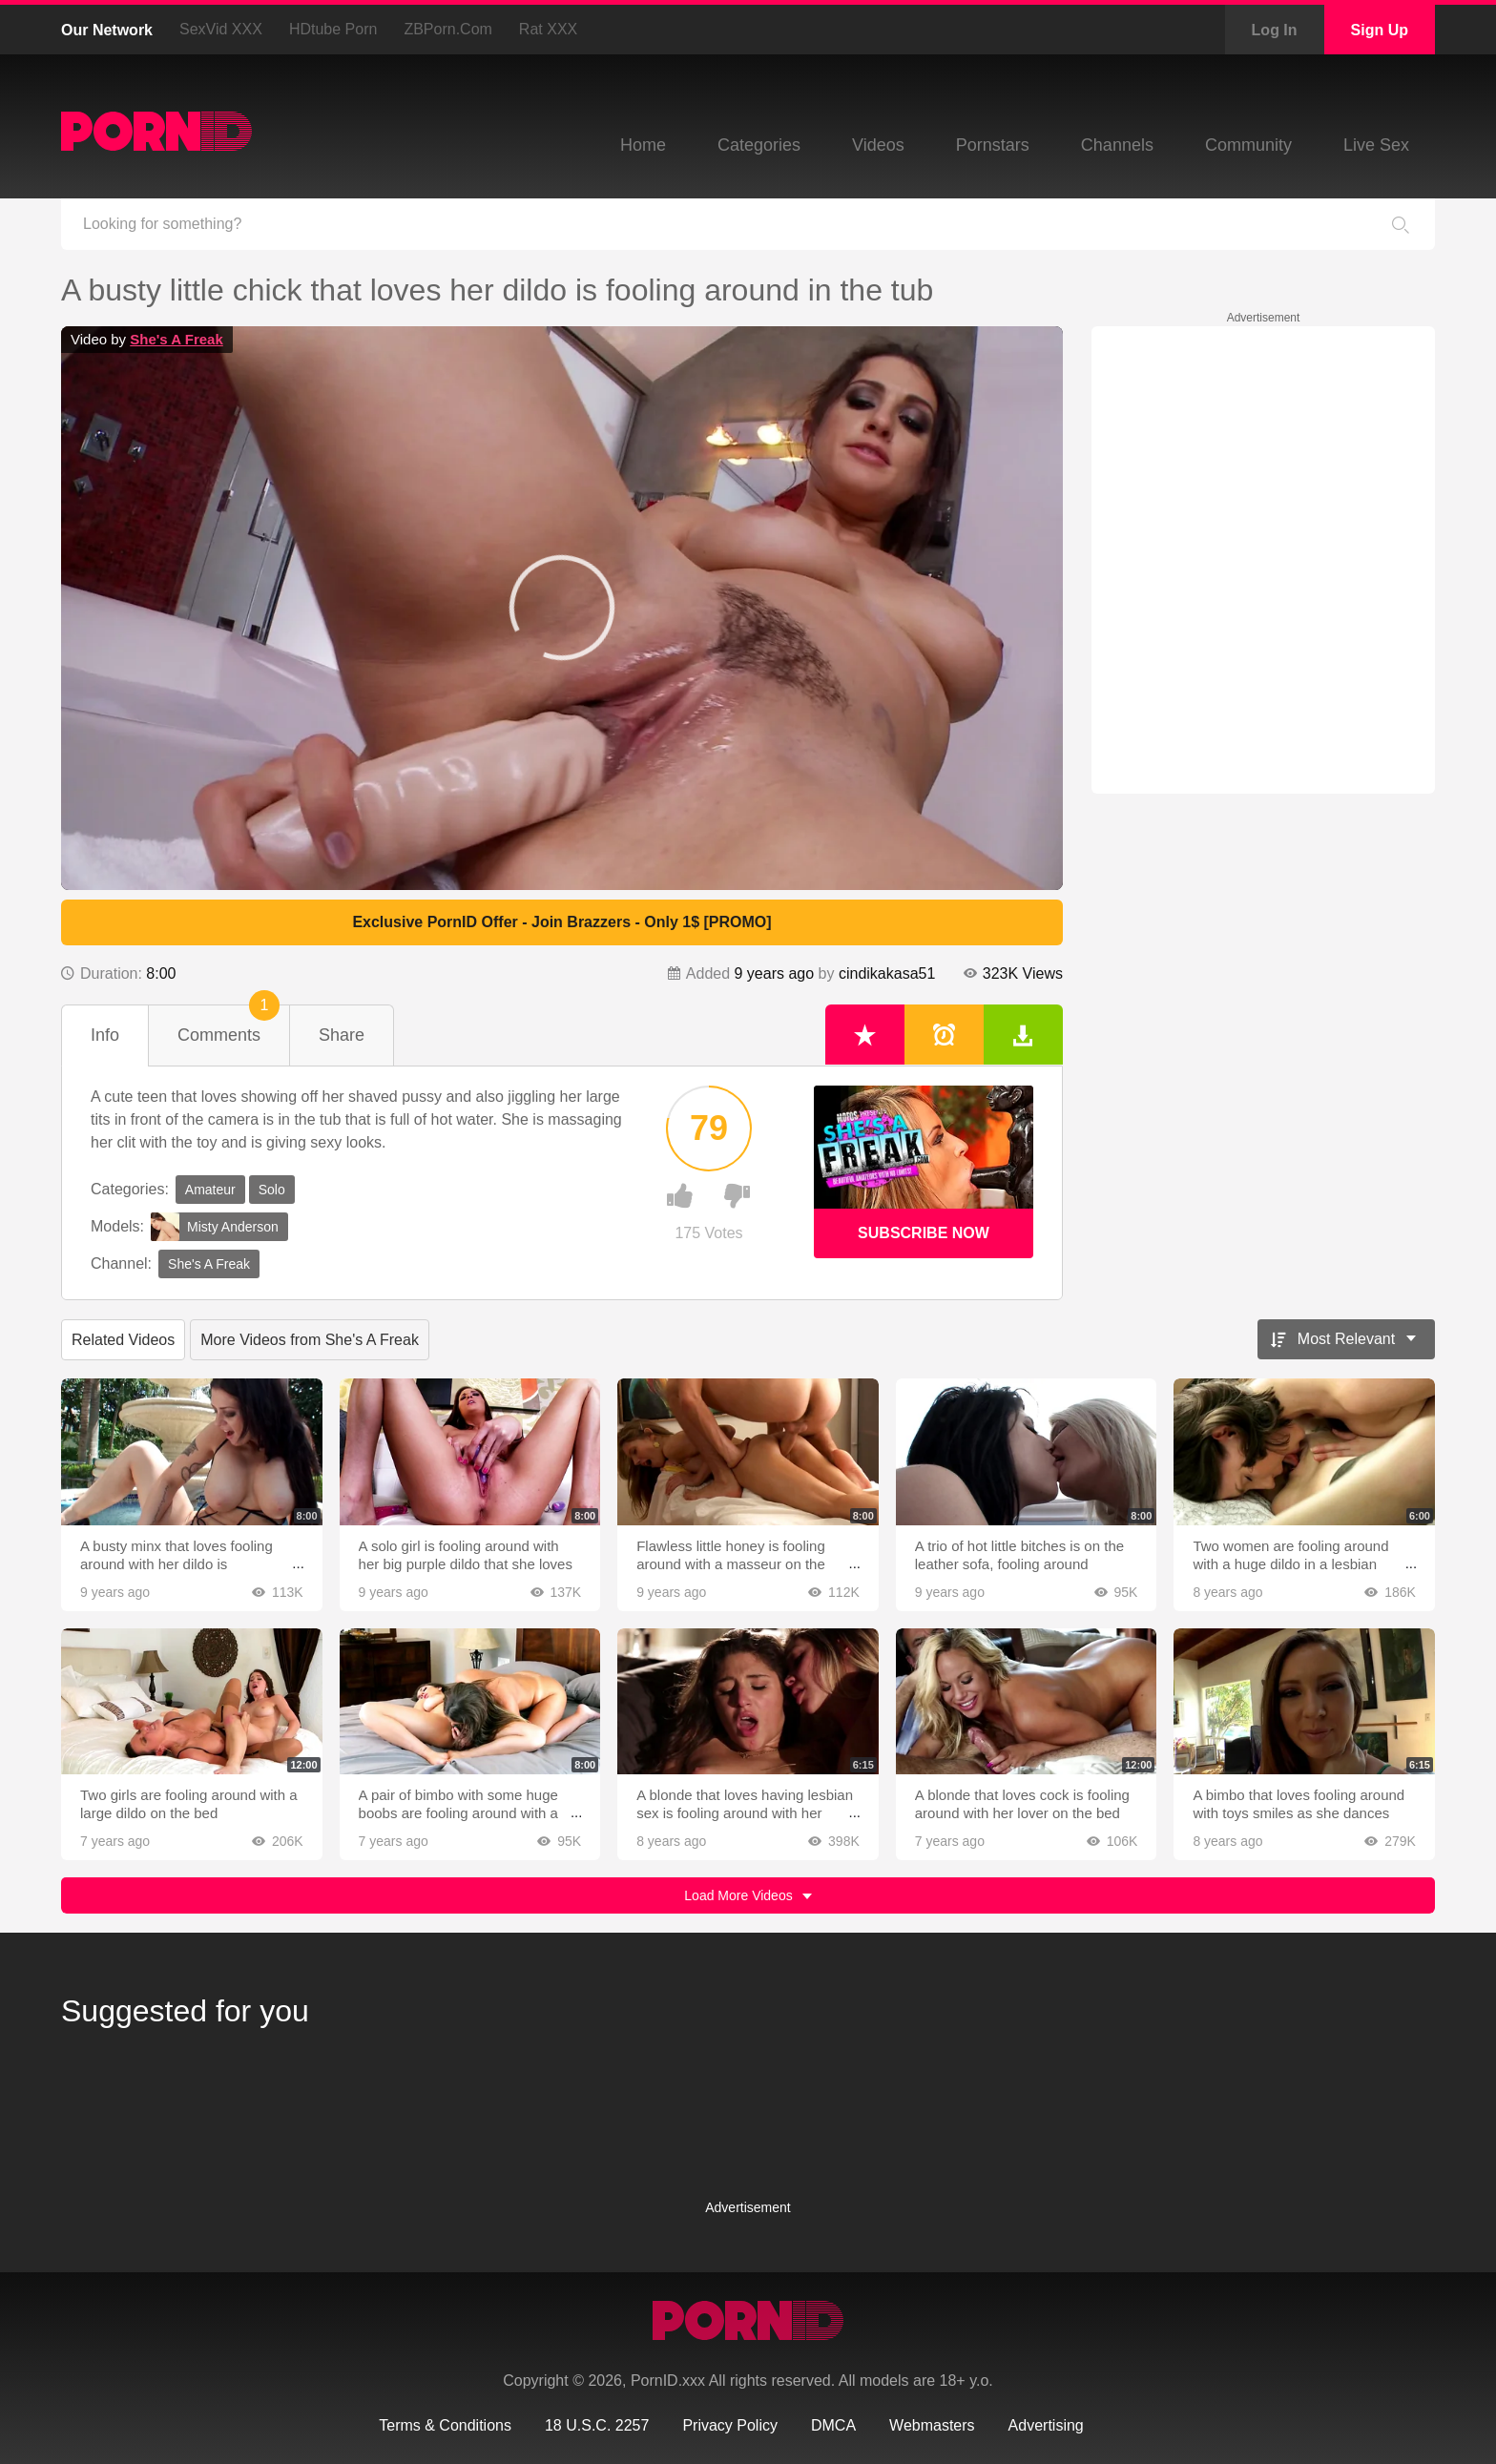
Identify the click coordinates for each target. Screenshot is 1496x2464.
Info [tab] (105, 1035)
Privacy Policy (730, 2425)
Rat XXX (548, 29)
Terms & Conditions (445, 2425)
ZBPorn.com (447, 29)
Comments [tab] (228, 1025)
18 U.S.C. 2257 (597, 2425)
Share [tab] (341, 1035)
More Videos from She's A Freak (309, 1340)
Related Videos (123, 1340)
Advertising (1046, 2425)
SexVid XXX (220, 29)
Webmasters (932, 2425)
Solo (272, 1189)
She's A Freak (176, 339)
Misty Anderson (215, 1226)
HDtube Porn (333, 29)
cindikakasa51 (887, 973)
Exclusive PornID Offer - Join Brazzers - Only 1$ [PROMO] (561, 922)
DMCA (833, 2425)
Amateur (210, 1189)
